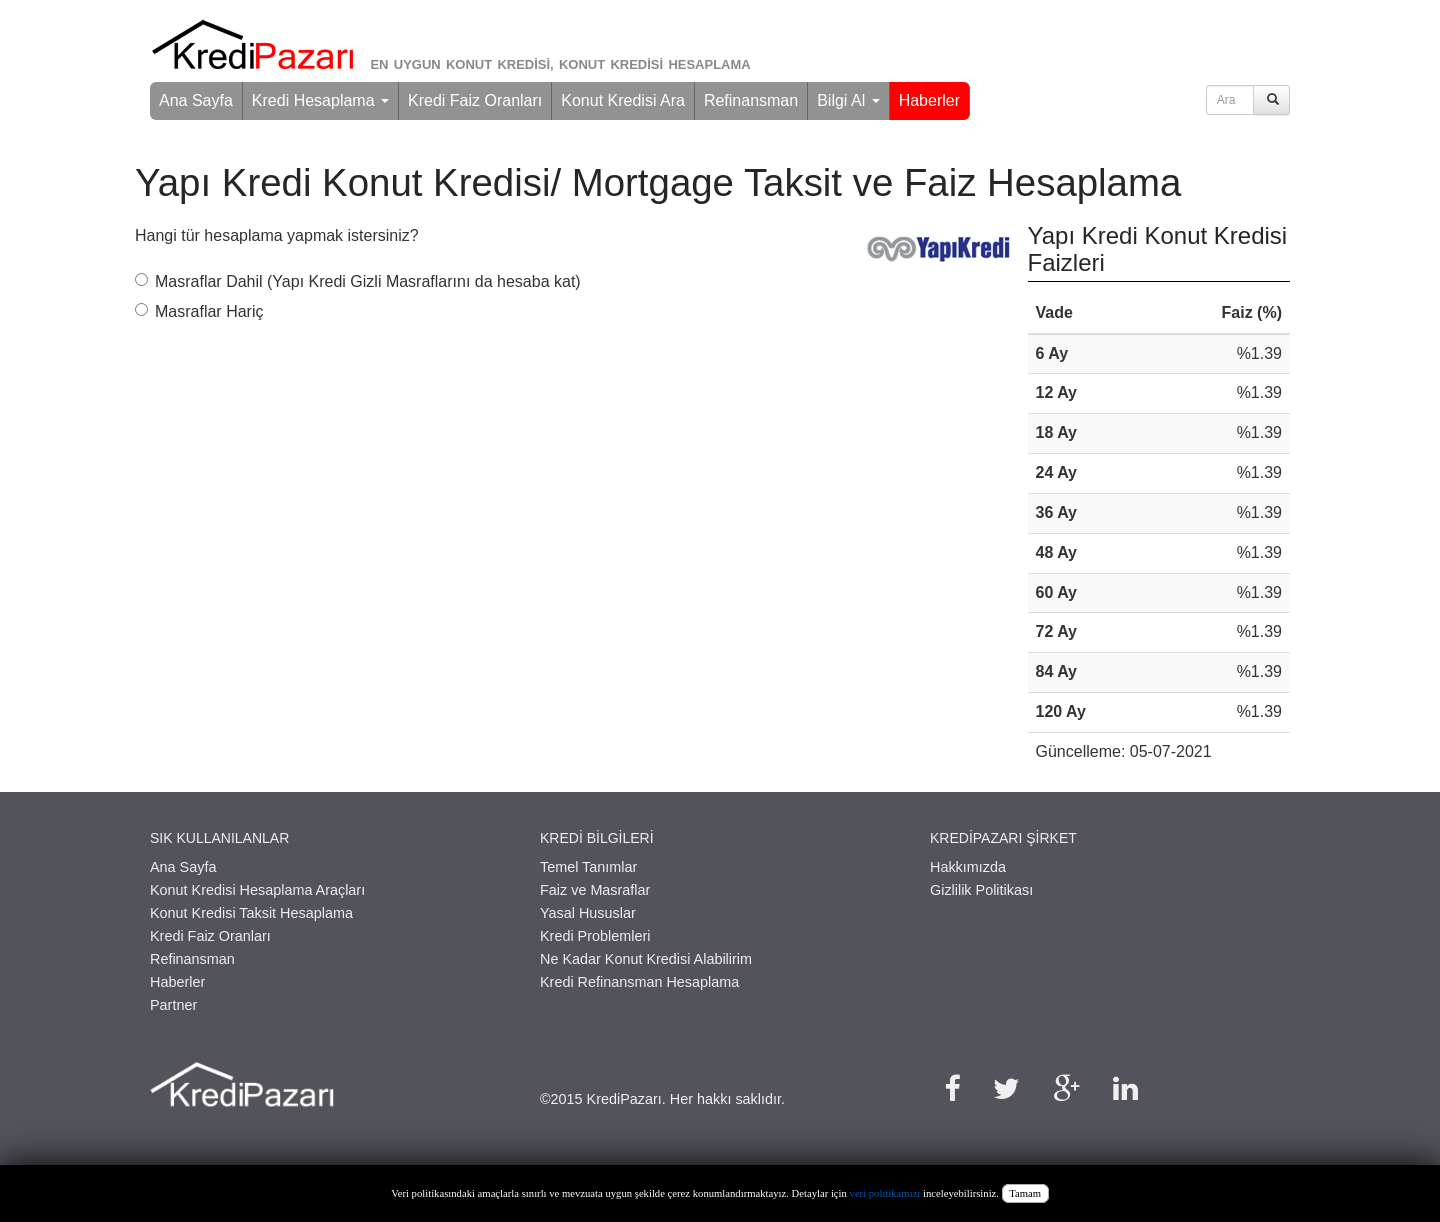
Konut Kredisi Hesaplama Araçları (257, 890)
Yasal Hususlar (588, 913)
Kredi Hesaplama (320, 100)
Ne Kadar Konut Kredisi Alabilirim (646, 959)
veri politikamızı (885, 1193)
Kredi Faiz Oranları (475, 100)
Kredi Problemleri (595, 936)
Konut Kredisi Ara (623, 100)
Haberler (929, 100)
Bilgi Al (848, 100)
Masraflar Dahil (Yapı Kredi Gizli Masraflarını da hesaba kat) (358, 281)
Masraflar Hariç (199, 311)
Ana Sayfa (196, 100)
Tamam (1025, 1193)
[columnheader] (1093, 314)
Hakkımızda (968, 867)
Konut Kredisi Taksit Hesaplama (251, 913)
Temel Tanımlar (588, 867)
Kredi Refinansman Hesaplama (639, 982)
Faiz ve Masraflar (595, 890)
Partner (173, 1005)
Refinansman (751, 100)
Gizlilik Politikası (981, 890)
